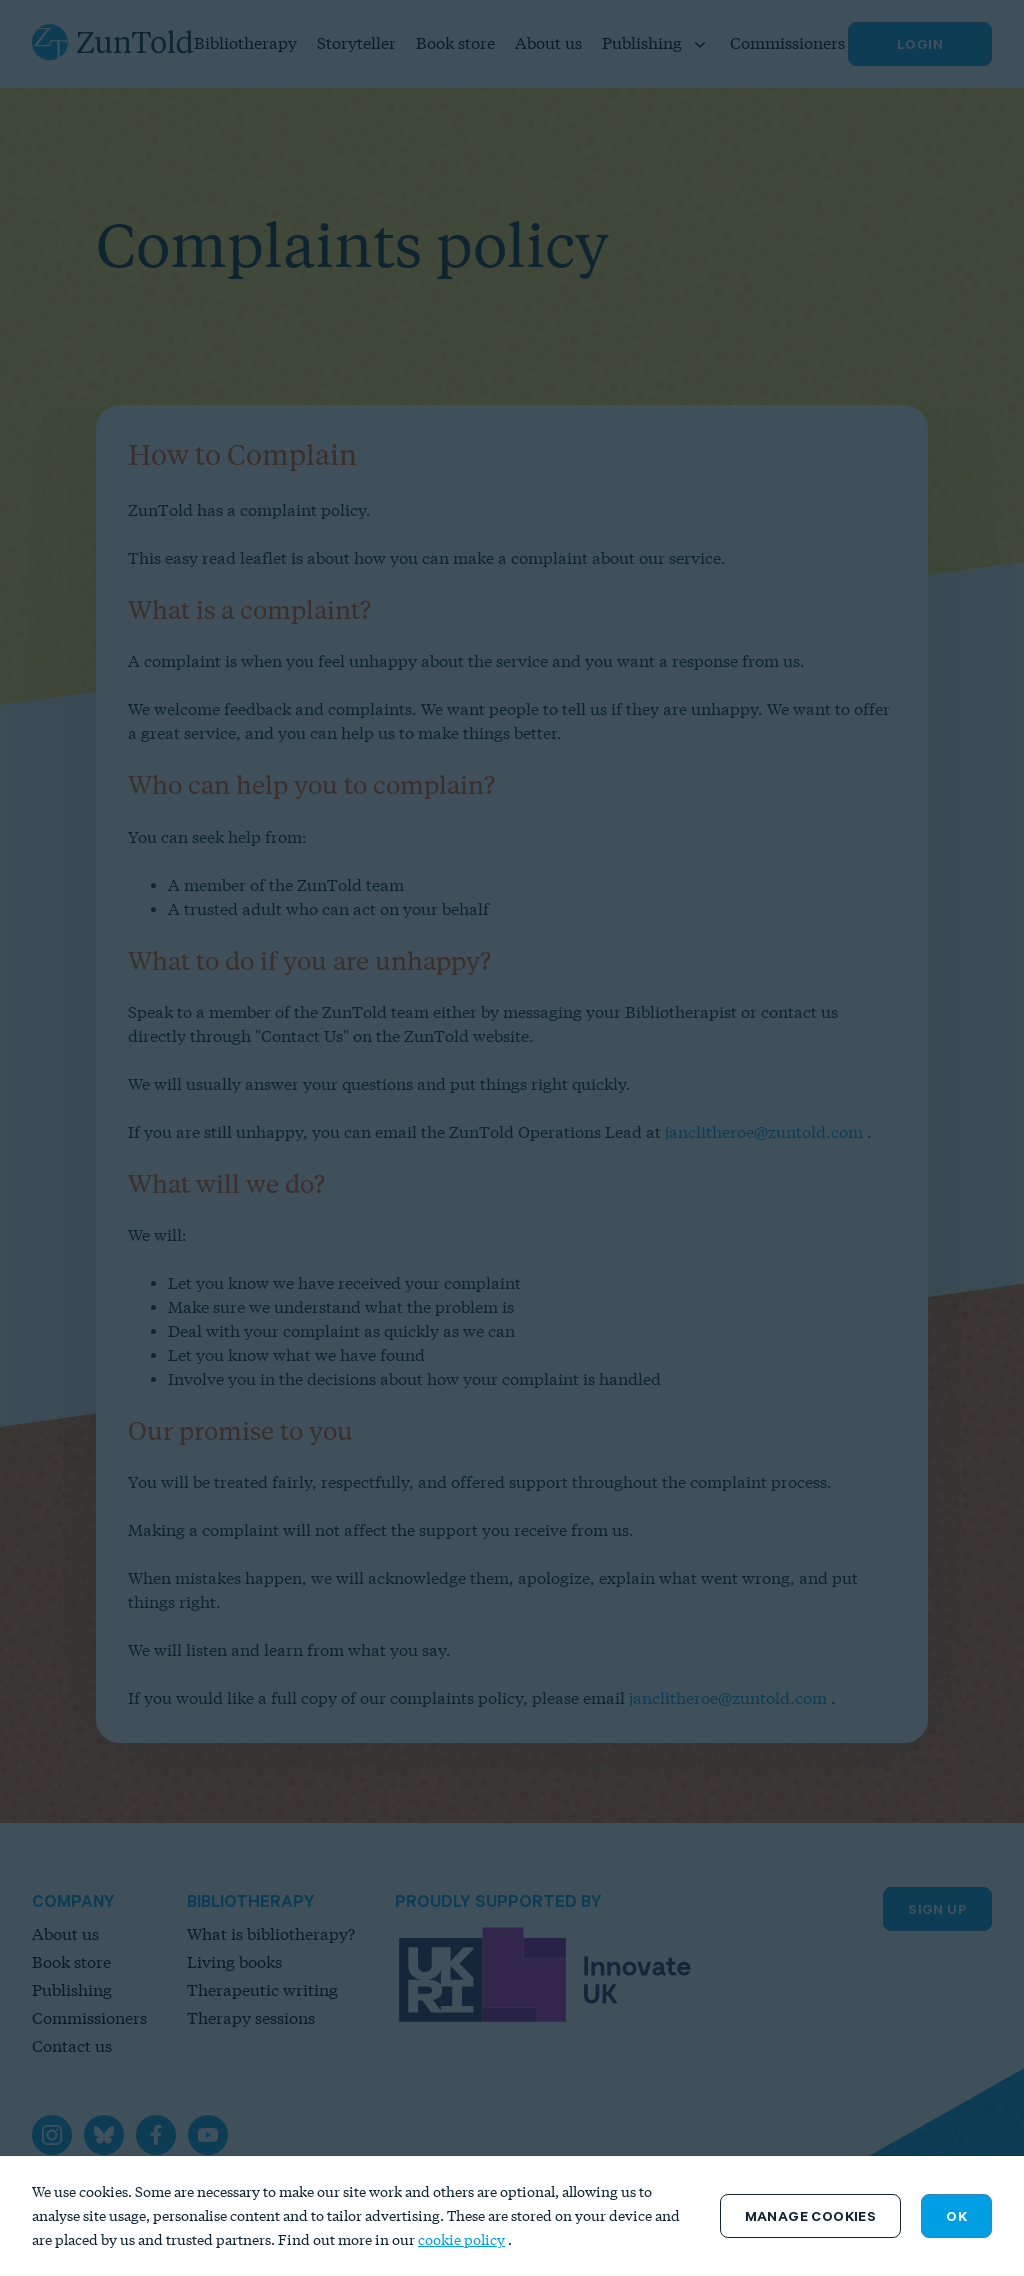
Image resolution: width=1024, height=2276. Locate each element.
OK (956, 2216)
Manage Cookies (811, 2216)
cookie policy (461, 2240)
